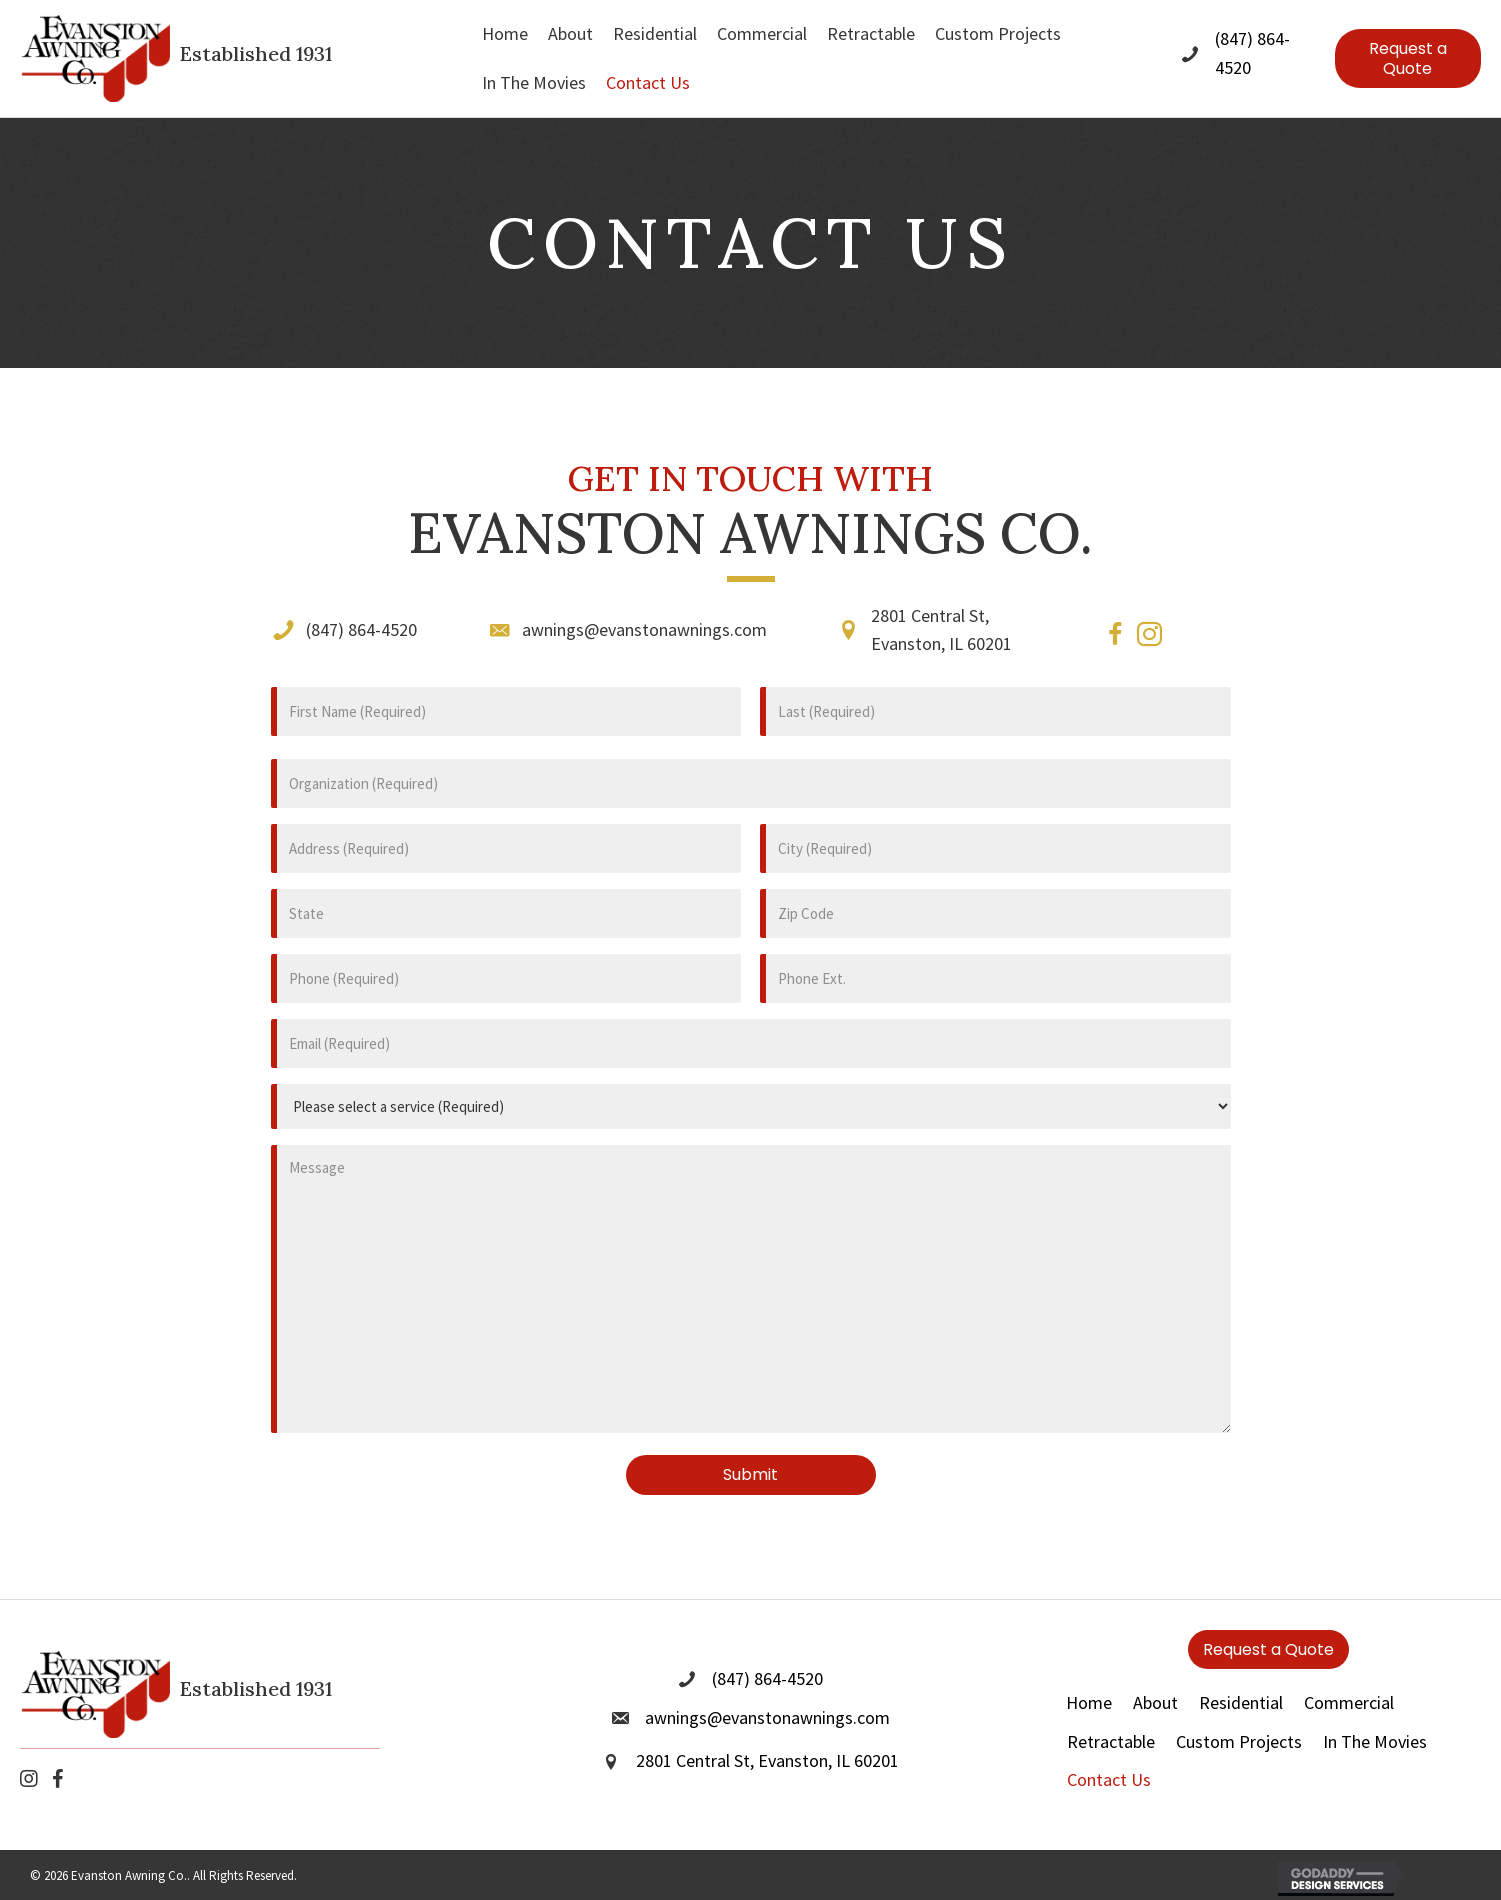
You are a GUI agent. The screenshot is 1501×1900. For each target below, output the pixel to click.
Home (1089, 1680)
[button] (1408, 58)
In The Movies (1375, 1719)
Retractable (1111, 1719)
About (1155, 1680)
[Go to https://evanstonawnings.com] (226, 58)
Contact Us (1109, 1758)
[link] (505, 34)
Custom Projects (1239, 1719)
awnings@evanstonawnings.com (644, 629)
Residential (1241, 1680)
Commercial (1349, 1680)
